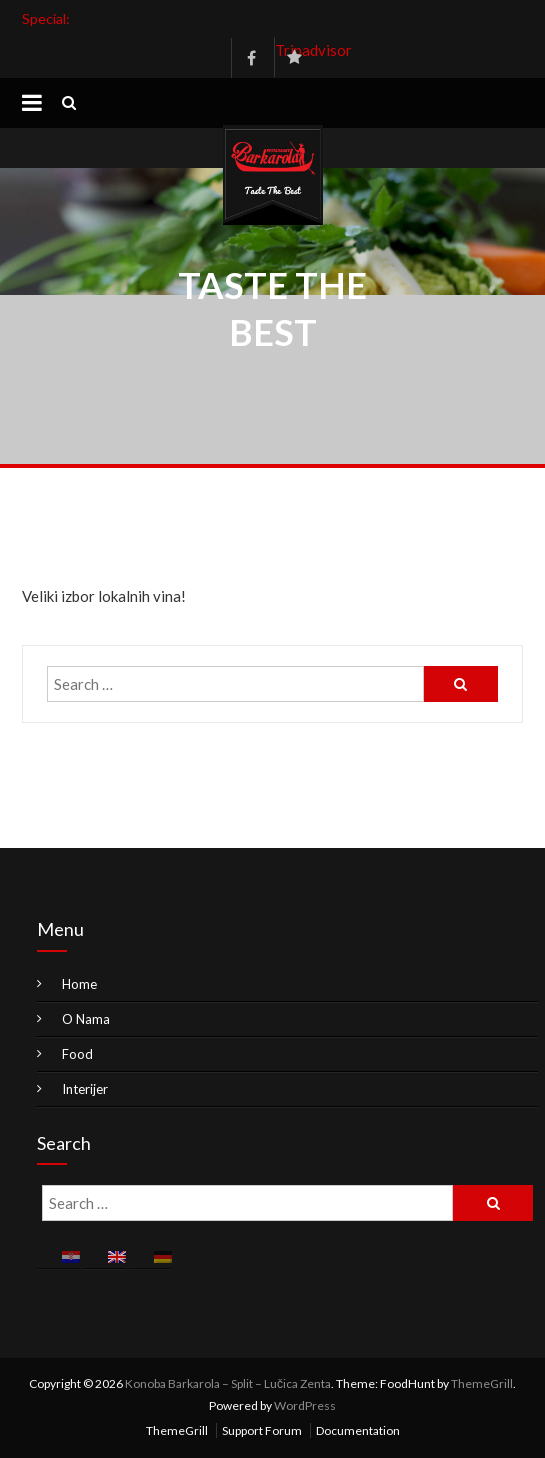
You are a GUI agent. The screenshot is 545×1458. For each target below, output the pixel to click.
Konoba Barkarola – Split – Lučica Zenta (228, 1383)
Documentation (358, 1430)
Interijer (85, 1089)
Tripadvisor (294, 50)
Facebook (251, 58)
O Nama (86, 1019)
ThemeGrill (482, 1383)
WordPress (305, 1405)
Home (79, 984)
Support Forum (262, 1430)
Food (77, 1054)
